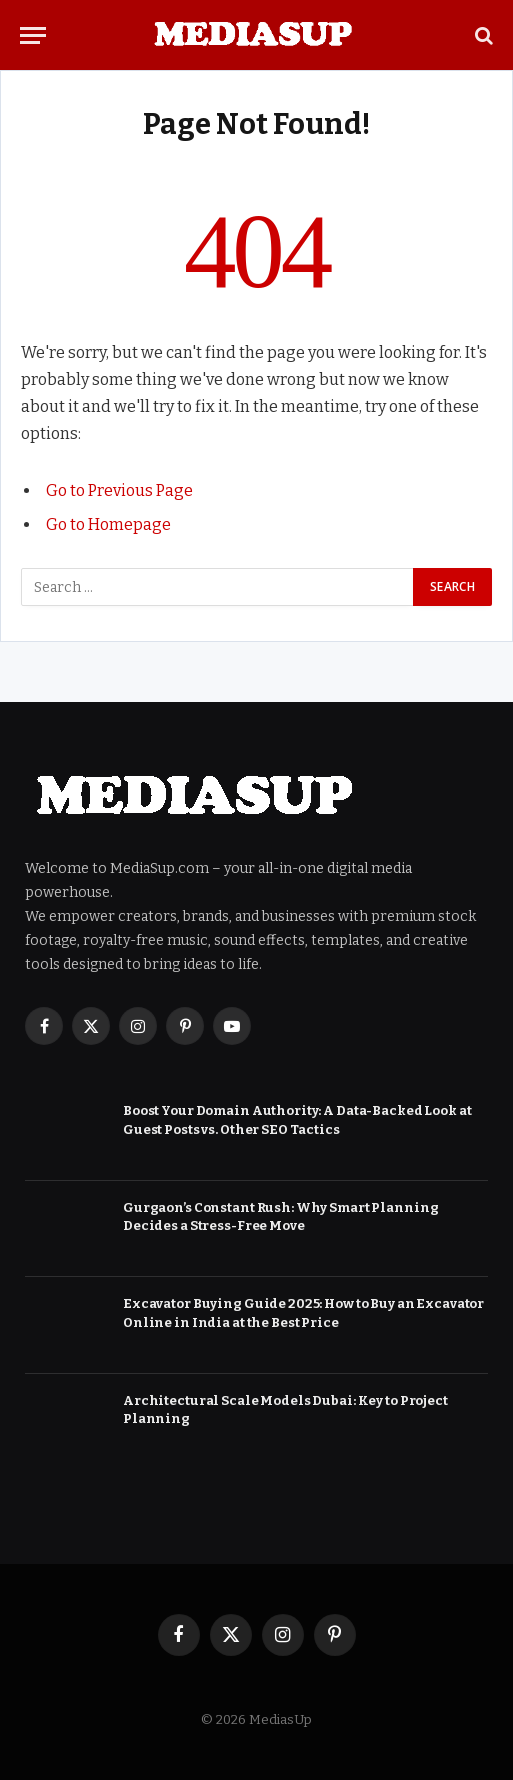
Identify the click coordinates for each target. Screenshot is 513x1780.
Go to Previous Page (119, 490)
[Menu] (33, 35)
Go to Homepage (108, 524)
